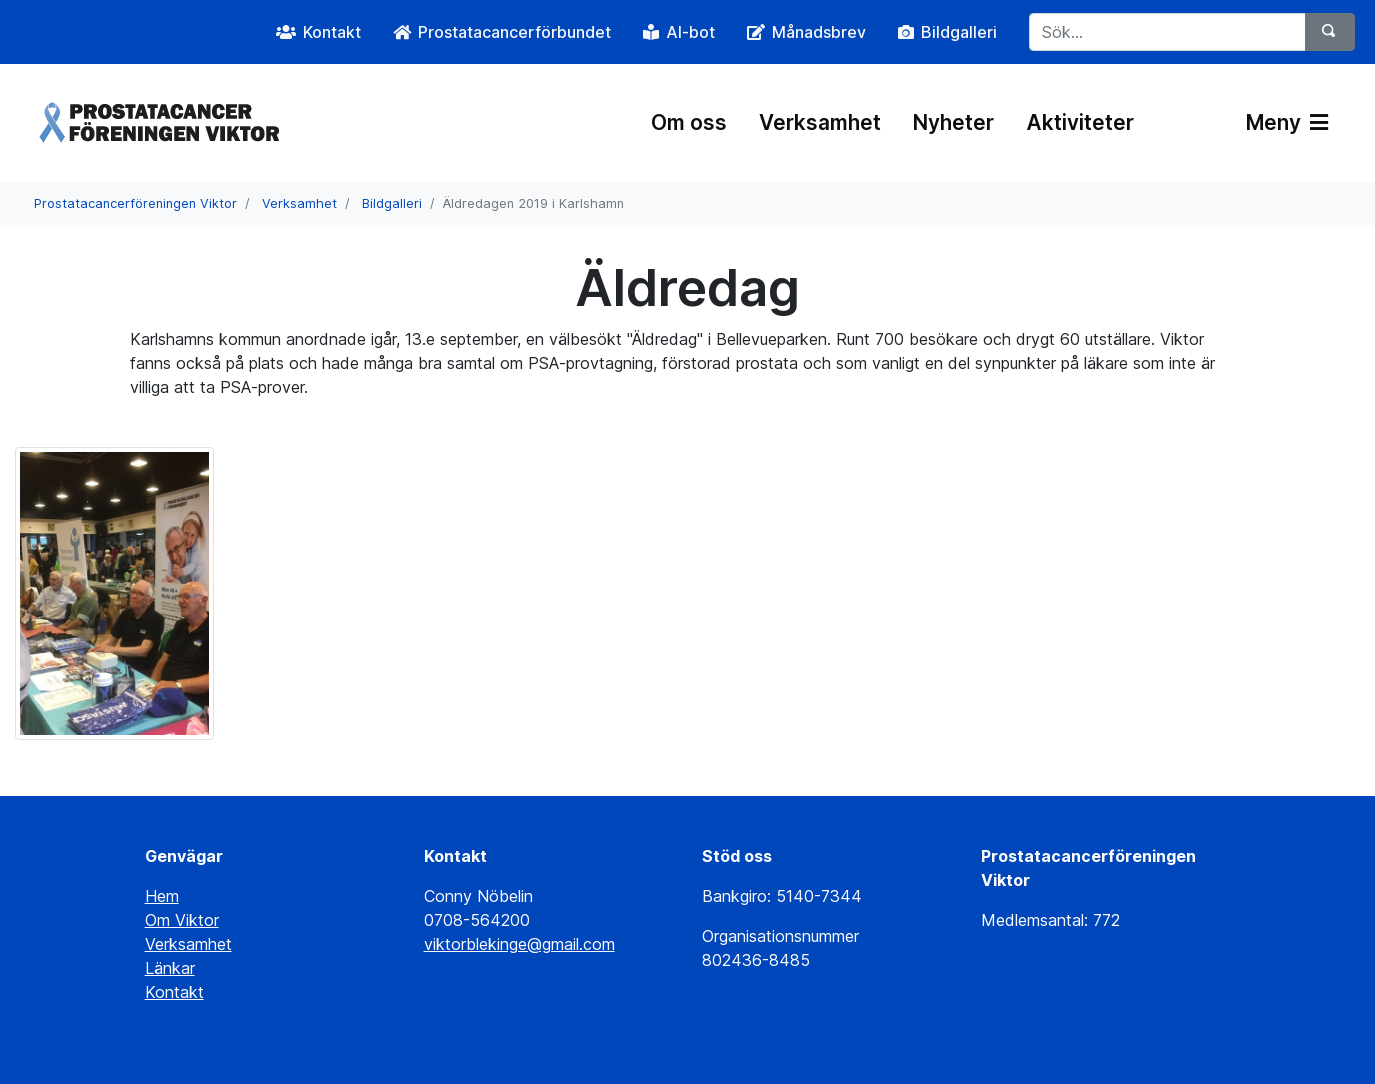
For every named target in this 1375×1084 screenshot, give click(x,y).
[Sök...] (1167, 32)
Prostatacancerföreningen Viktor (135, 203)
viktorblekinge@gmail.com (519, 944)
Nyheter (953, 122)
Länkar (170, 968)
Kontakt (174, 992)
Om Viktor (182, 920)
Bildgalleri (392, 203)
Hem (162, 896)
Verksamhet (820, 122)
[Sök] (1330, 32)
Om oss (689, 122)
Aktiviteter (1080, 122)
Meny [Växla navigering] (1287, 122)
